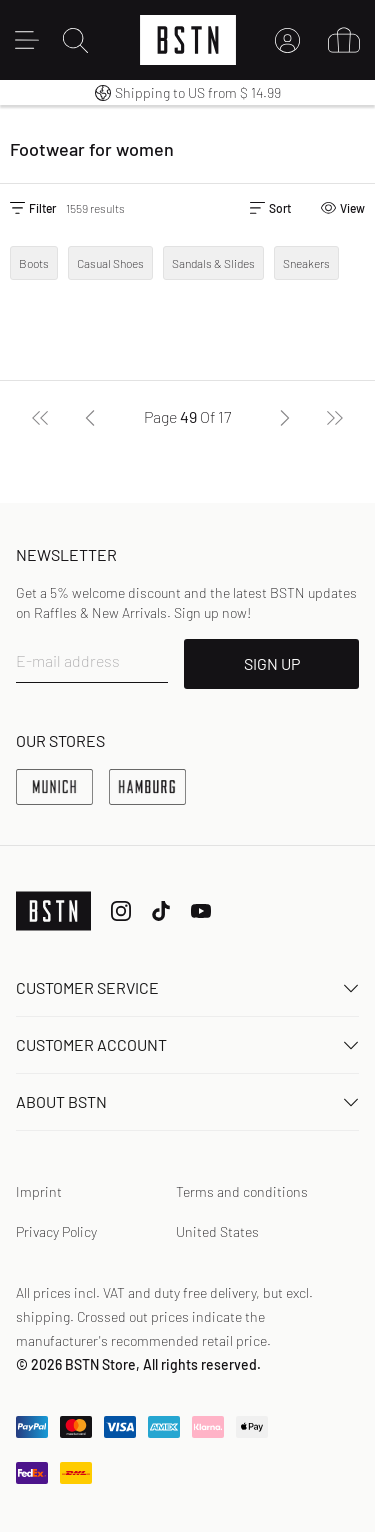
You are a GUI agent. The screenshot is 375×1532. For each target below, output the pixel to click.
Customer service (187, 987)
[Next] (285, 417)
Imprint (39, 1191)
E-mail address (68, 660)
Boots (34, 263)
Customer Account (187, 1044)
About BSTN (187, 1101)
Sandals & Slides (213, 263)
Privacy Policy (56, 1231)
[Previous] (90, 417)
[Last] (335, 417)
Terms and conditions (242, 1191)
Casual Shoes (110, 263)
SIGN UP (272, 663)
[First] (40, 417)
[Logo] (188, 40)
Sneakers (306, 263)
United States (217, 1231)
